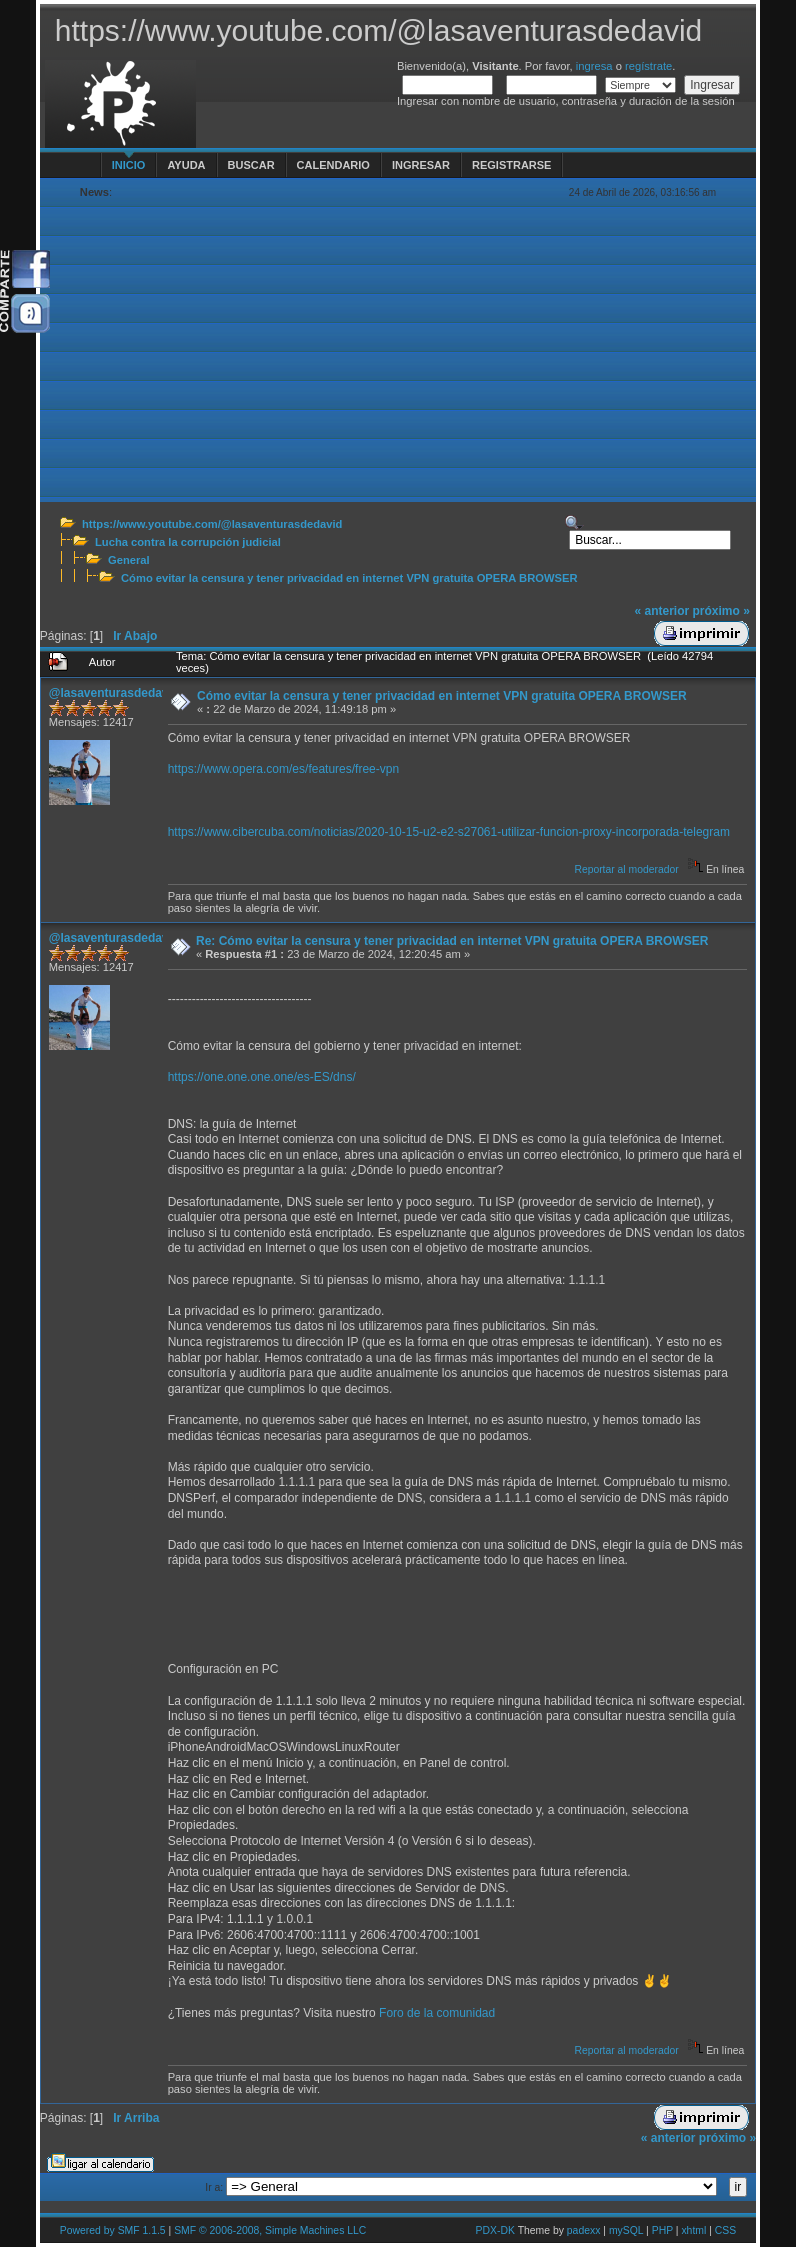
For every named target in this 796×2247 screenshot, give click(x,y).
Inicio (129, 165)
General (129, 560)
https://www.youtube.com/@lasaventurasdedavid (212, 524)
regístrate (648, 66)
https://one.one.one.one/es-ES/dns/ (262, 1077)
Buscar (251, 165)
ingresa (594, 66)
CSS (725, 2230)
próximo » (721, 611)
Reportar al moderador (626, 869)
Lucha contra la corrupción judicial (188, 542)
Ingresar (421, 165)
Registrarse (511, 165)
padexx (584, 2230)
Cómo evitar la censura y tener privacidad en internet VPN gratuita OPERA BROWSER (349, 578)
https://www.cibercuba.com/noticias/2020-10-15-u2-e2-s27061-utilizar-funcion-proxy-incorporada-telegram (449, 832)
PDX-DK (495, 2230)
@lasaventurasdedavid (114, 693)
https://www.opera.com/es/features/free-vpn (283, 769)
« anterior (661, 611)
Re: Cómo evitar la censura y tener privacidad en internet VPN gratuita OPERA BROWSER (452, 941)
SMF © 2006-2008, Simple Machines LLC (270, 2230)
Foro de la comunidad (437, 2013)
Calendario (333, 165)
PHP (662, 2230)
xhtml (693, 2230)
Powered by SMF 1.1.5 (113, 2230)
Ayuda (186, 165)
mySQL (626, 2230)
